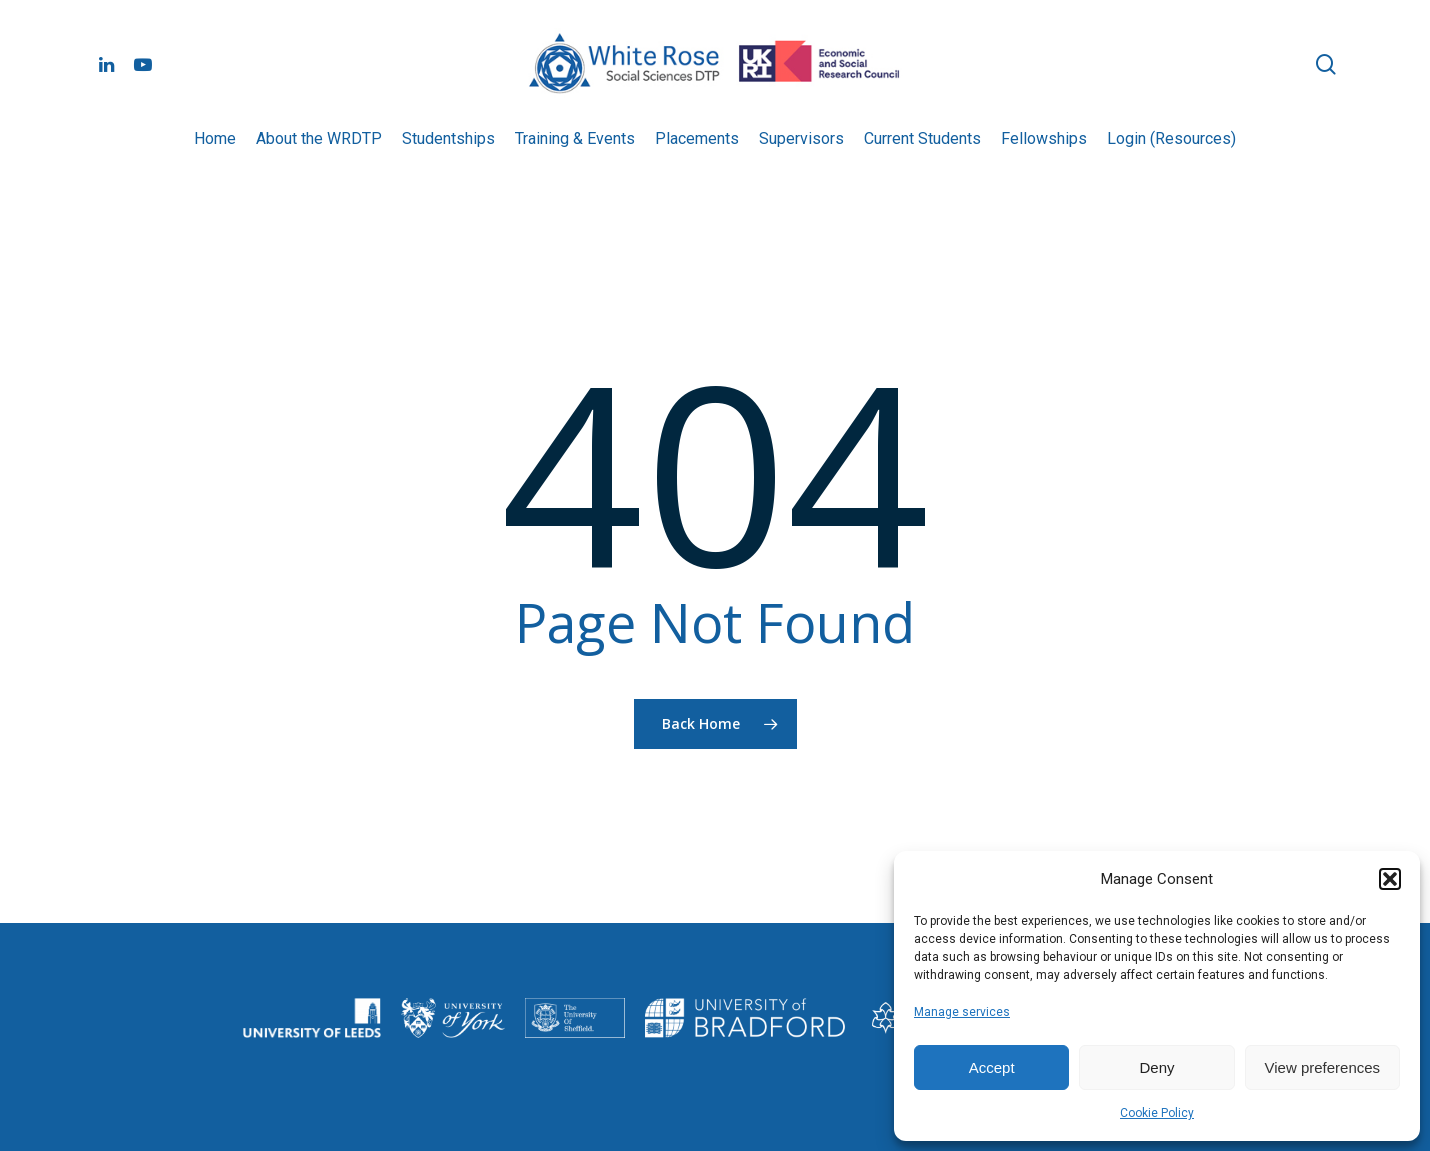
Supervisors (801, 138)
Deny (1156, 1067)
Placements (697, 138)
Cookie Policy (1157, 1113)
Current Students (922, 138)
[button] (1390, 879)
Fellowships (1044, 138)
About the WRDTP (319, 138)
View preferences (1323, 1067)
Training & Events (575, 138)
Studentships (448, 138)
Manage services (962, 1012)
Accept (992, 1067)
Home (215, 138)
